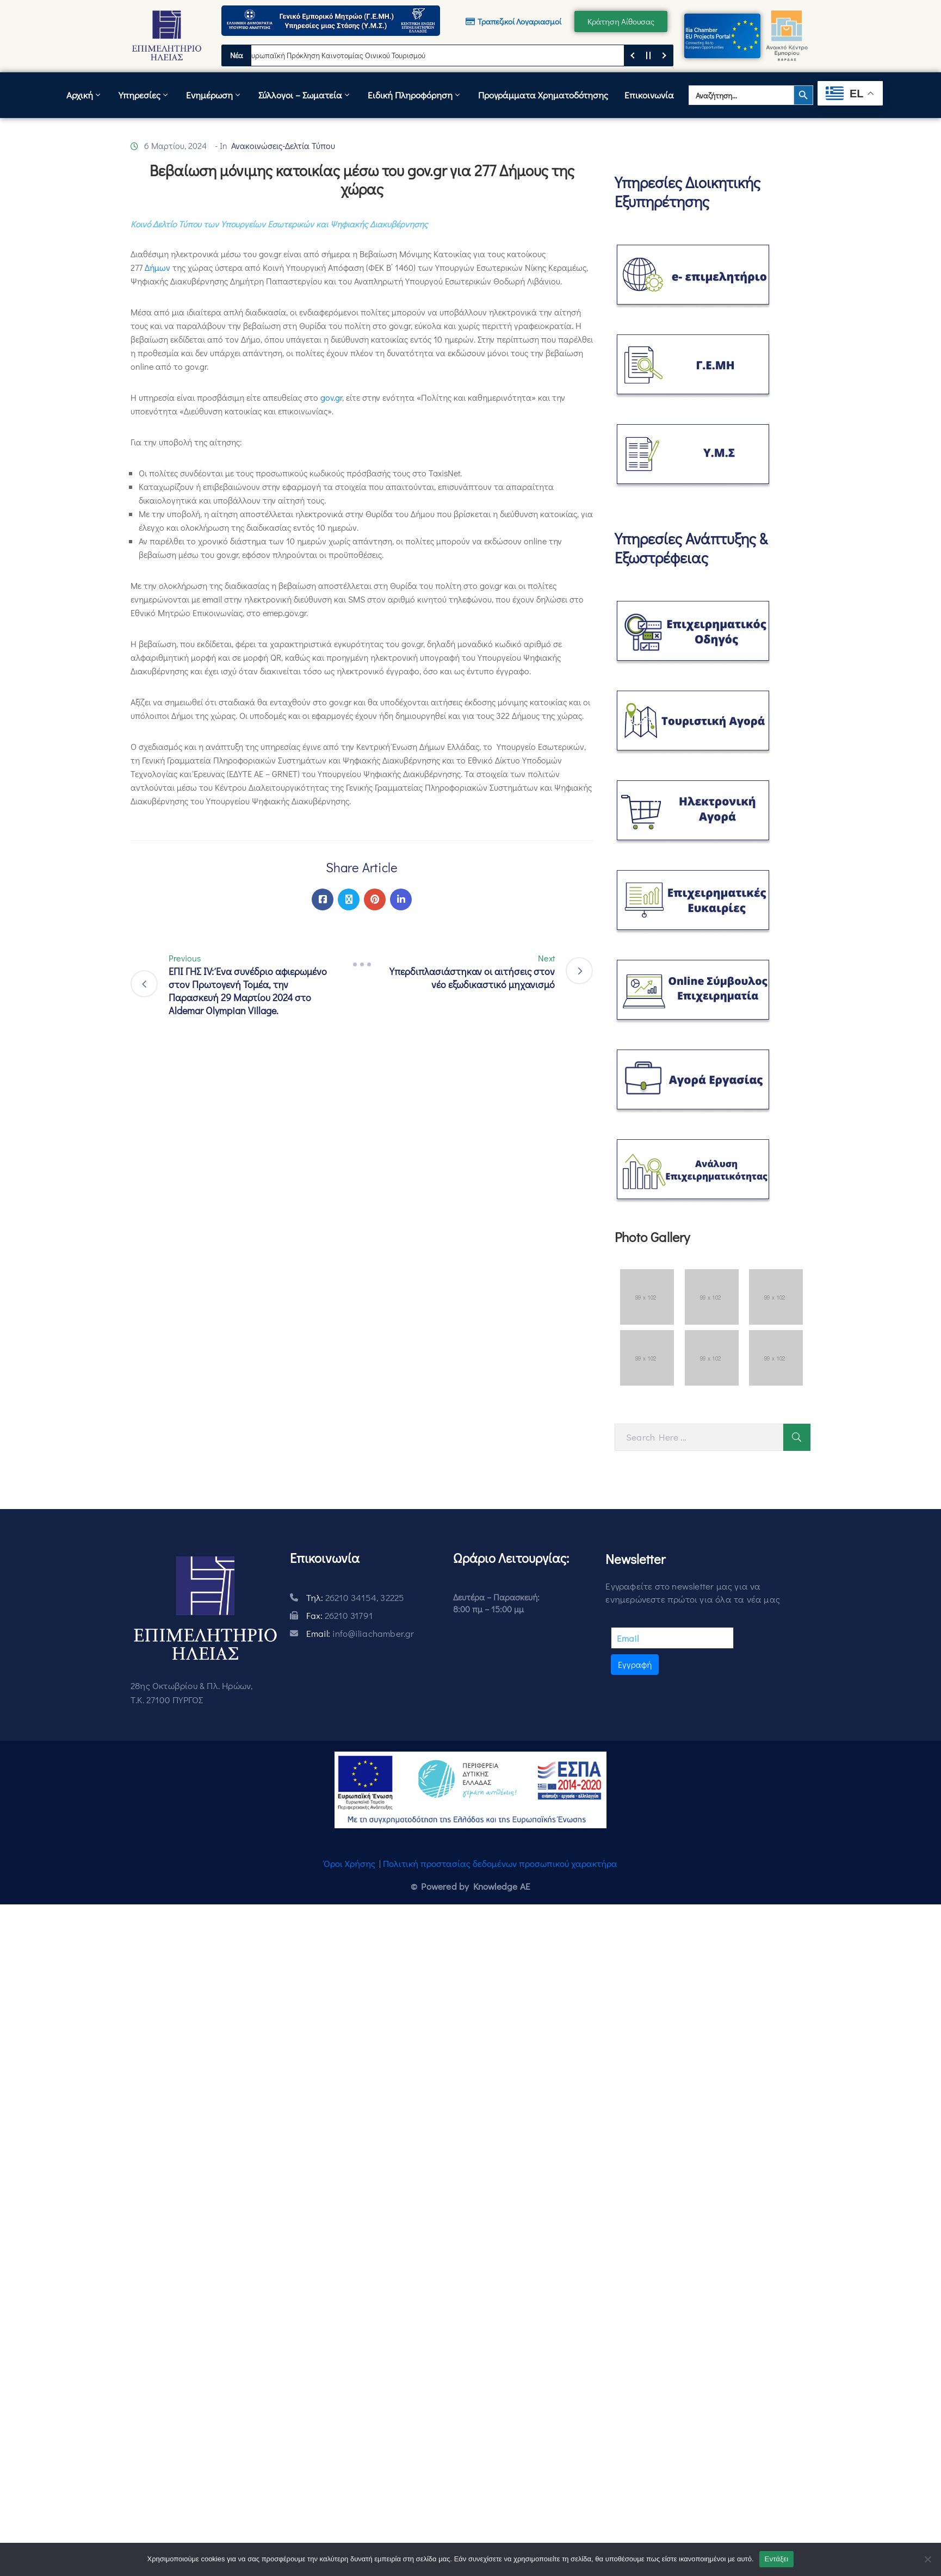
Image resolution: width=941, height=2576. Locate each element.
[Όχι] (927, 2559)
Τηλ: (355, 1597)
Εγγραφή (635, 1664)
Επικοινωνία (649, 95)
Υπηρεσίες (144, 95)
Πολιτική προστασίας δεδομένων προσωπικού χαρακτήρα (500, 1863)
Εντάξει (777, 2559)
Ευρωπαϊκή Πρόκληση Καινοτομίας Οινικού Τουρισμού (342, 55)
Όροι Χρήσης (349, 1863)
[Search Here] (699, 1437)
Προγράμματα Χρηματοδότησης (543, 95)
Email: (360, 1633)
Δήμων (157, 267)
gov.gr (331, 397)
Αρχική (84, 95)
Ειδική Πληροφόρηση (415, 95)
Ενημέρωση (214, 95)
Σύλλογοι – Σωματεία (304, 95)
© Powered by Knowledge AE (470, 1886)
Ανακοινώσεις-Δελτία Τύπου (283, 145)
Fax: (339, 1615)
